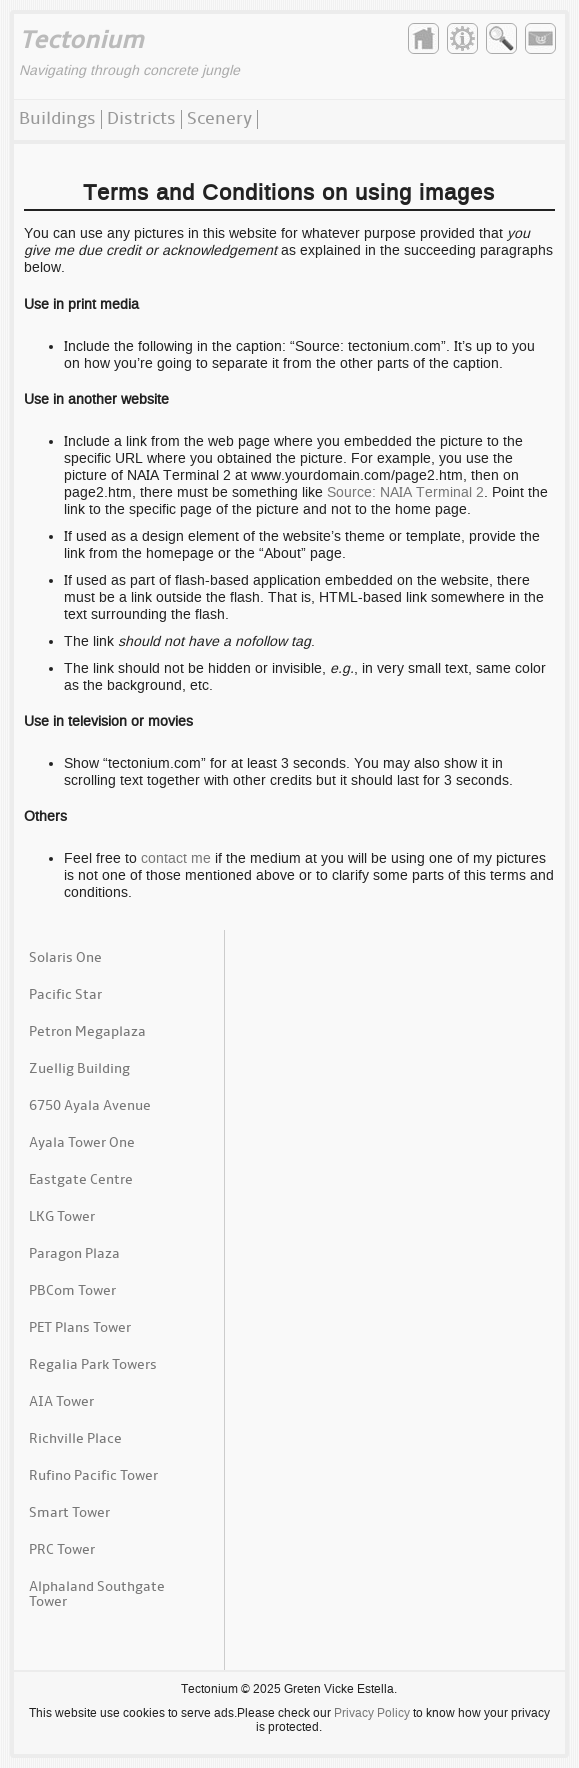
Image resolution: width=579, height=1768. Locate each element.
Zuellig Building (79, 1069)
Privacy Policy (372, 1713)
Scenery (219, 119)
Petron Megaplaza (87, 1032)
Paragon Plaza (74, 1254)
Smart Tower (69, 1513)
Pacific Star (65, 995)
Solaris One (65, 958)
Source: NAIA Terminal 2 (405, 492)
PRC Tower (62, 1550)
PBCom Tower (72, 1291)
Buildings (57, 119)
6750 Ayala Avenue (90, 1106)
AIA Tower (61, 1402)
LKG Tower (62, 1217)
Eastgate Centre (81, 1180)
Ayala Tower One (82, 1143)
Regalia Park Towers (93, 1365)
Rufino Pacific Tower (93, 1476)
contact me (176, 858)
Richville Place (75, 1439)
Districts (141, 119)
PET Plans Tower (80, 1328)
